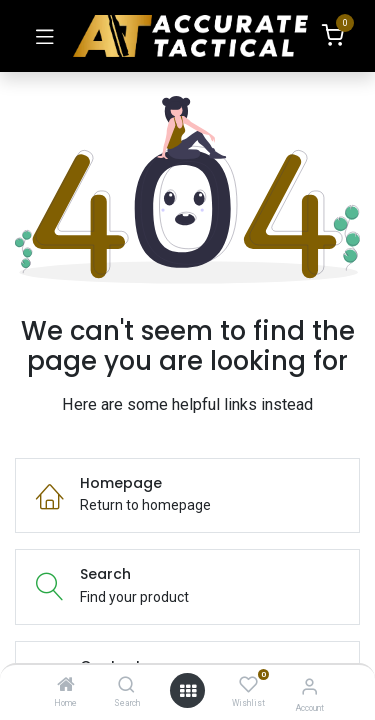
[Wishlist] (248, 685)
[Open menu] (188, 691)
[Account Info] (309, 686)
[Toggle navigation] (45, 36)
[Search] (126, 686)
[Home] (66, 686)
